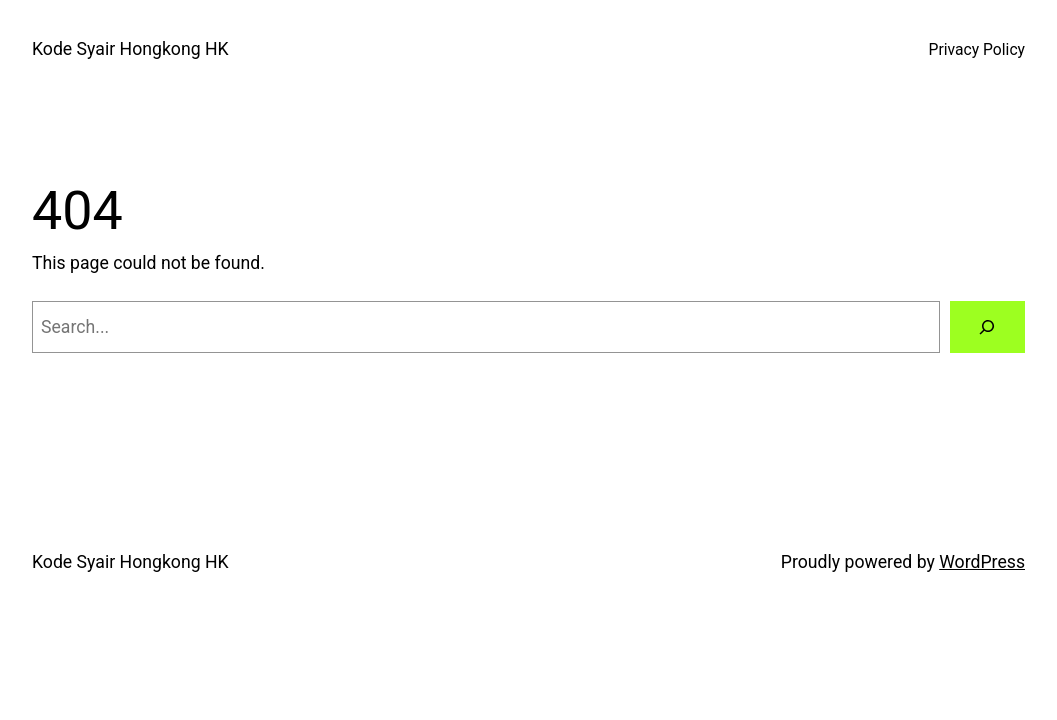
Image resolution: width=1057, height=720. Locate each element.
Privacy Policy (977, 49)
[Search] (987, 327)
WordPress (982, 562)
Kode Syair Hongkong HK (130, 49)
